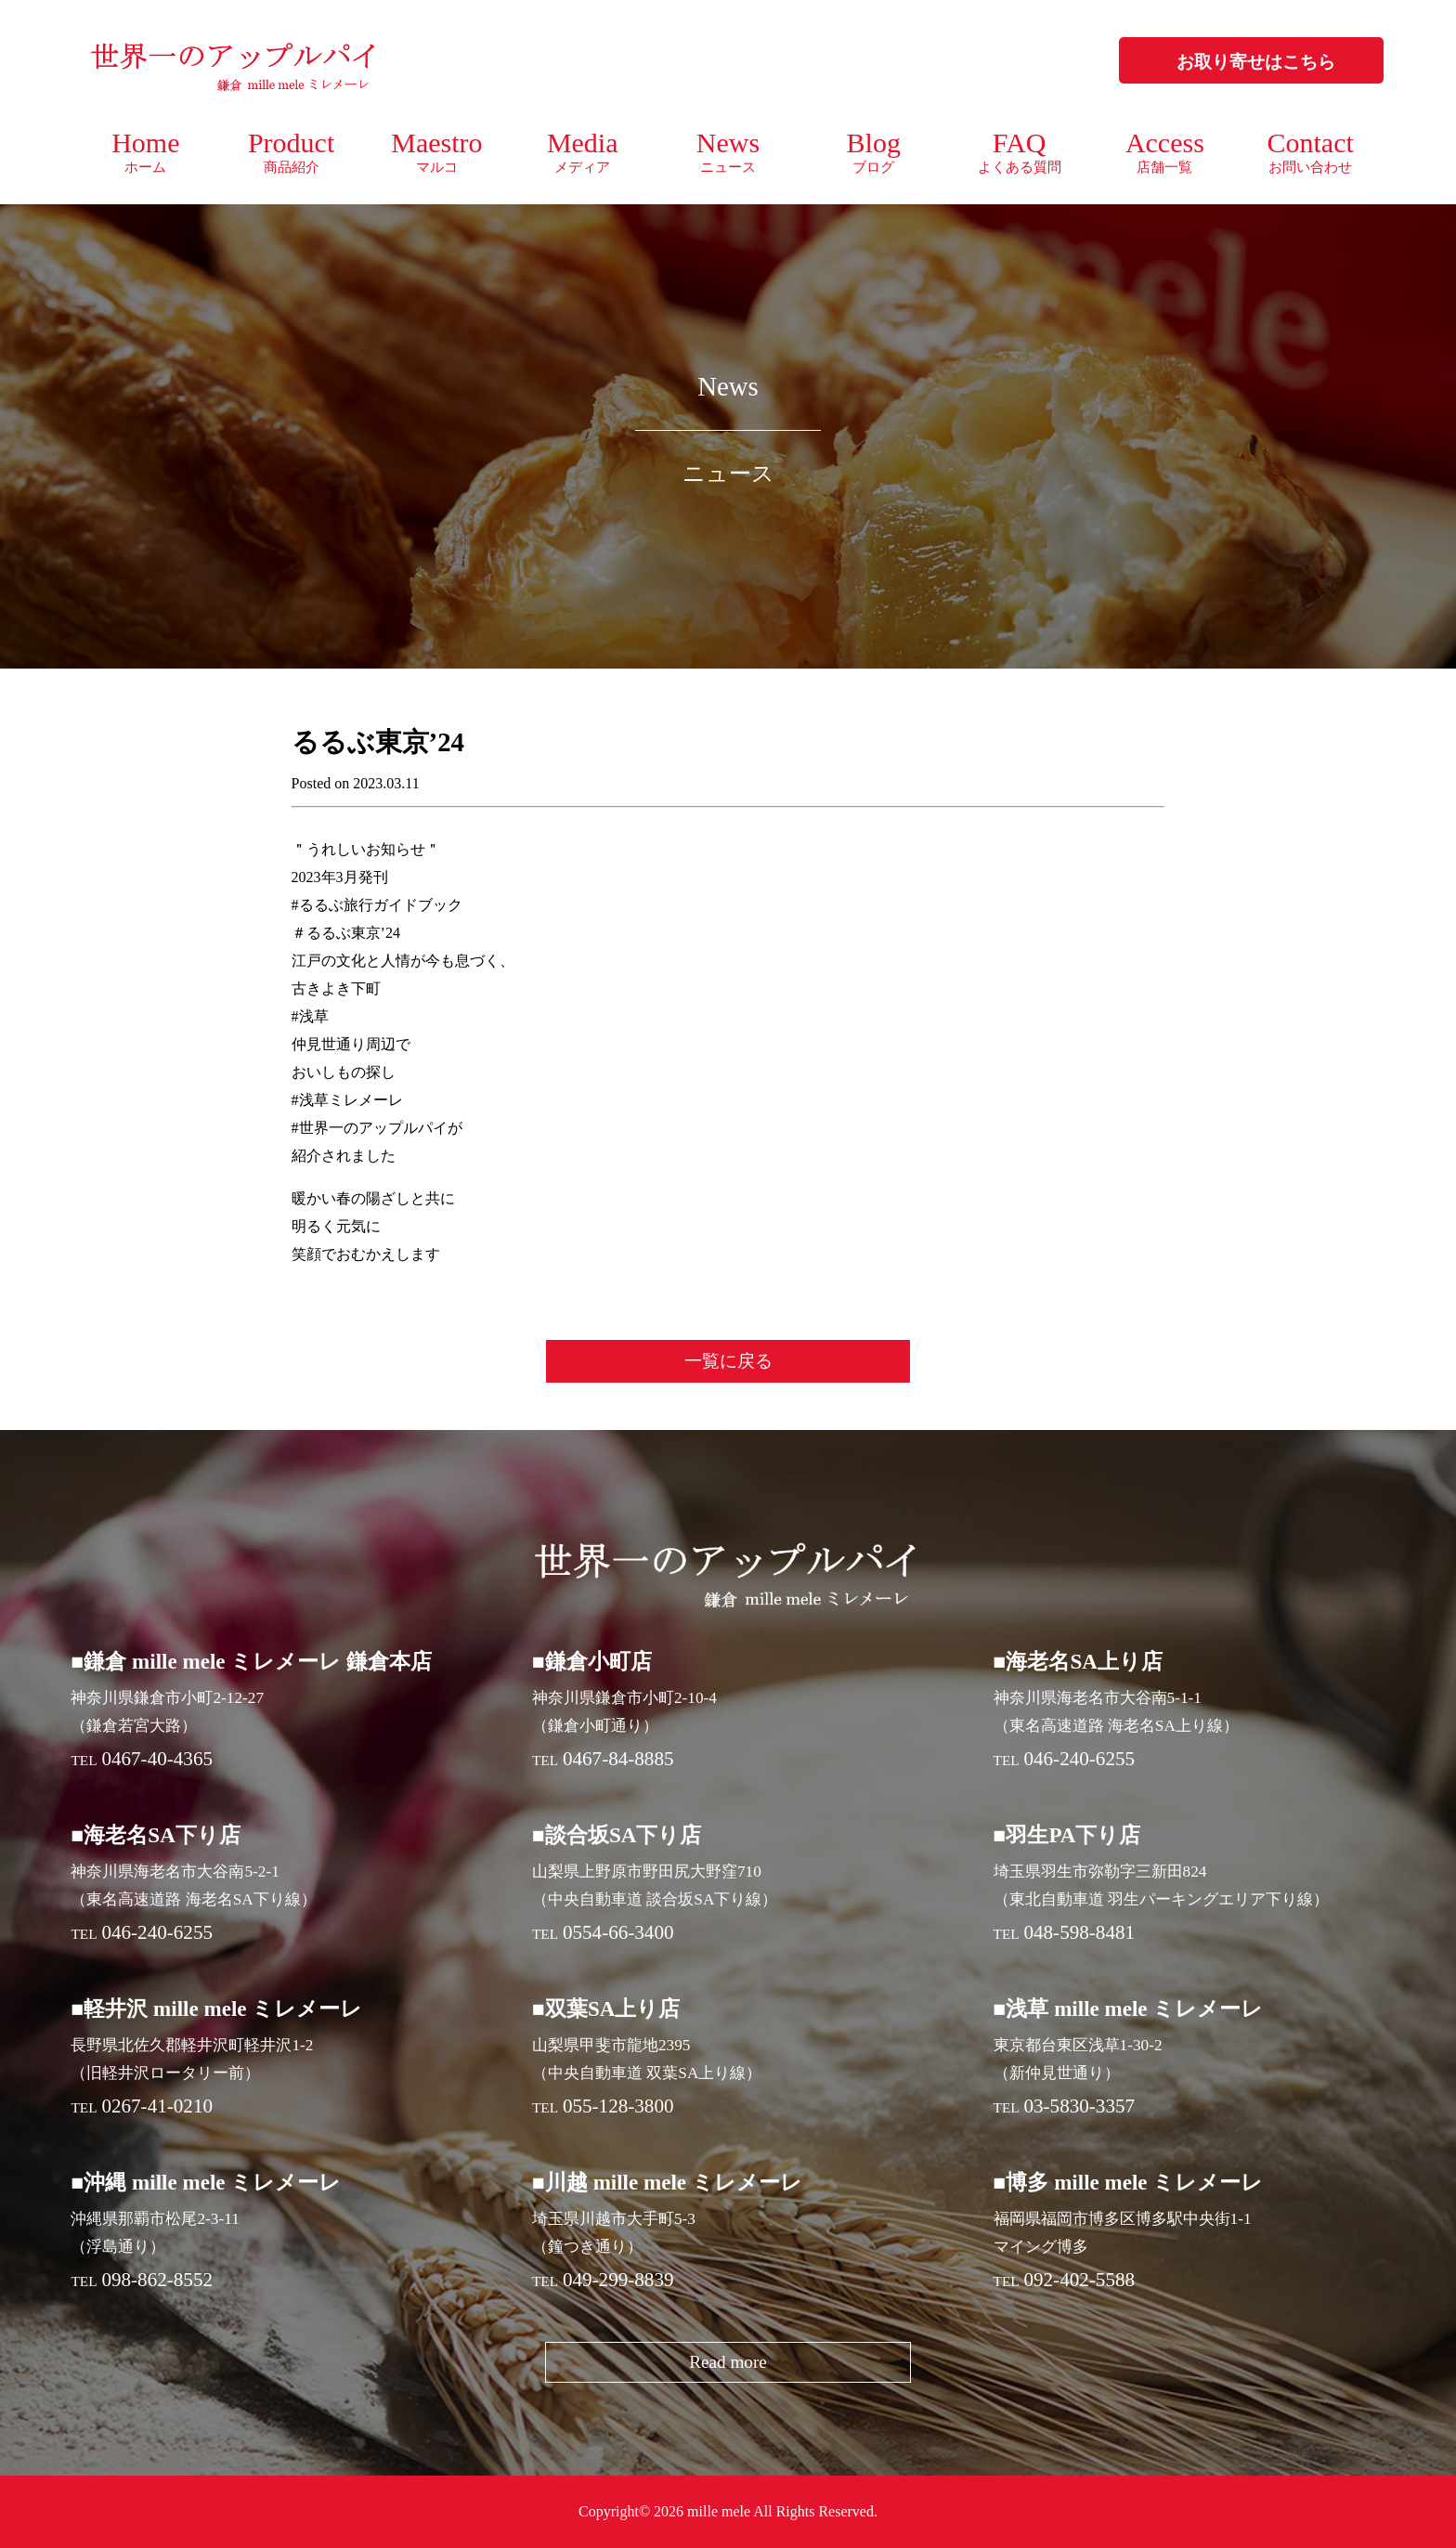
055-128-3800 (618, 2106)
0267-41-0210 (157, 2106)
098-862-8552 (157, 2279)
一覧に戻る (728, 1361)
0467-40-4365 (157, 1759)
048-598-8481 (1079, 1932)
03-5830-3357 (1079, 2106)
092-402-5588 (1079, 2279)
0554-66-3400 (618, 1932)
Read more (728, 2362)
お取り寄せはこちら (1255, 62)
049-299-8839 (618, 2279)
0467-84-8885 (618, 1759)
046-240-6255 (1079, 1759)
